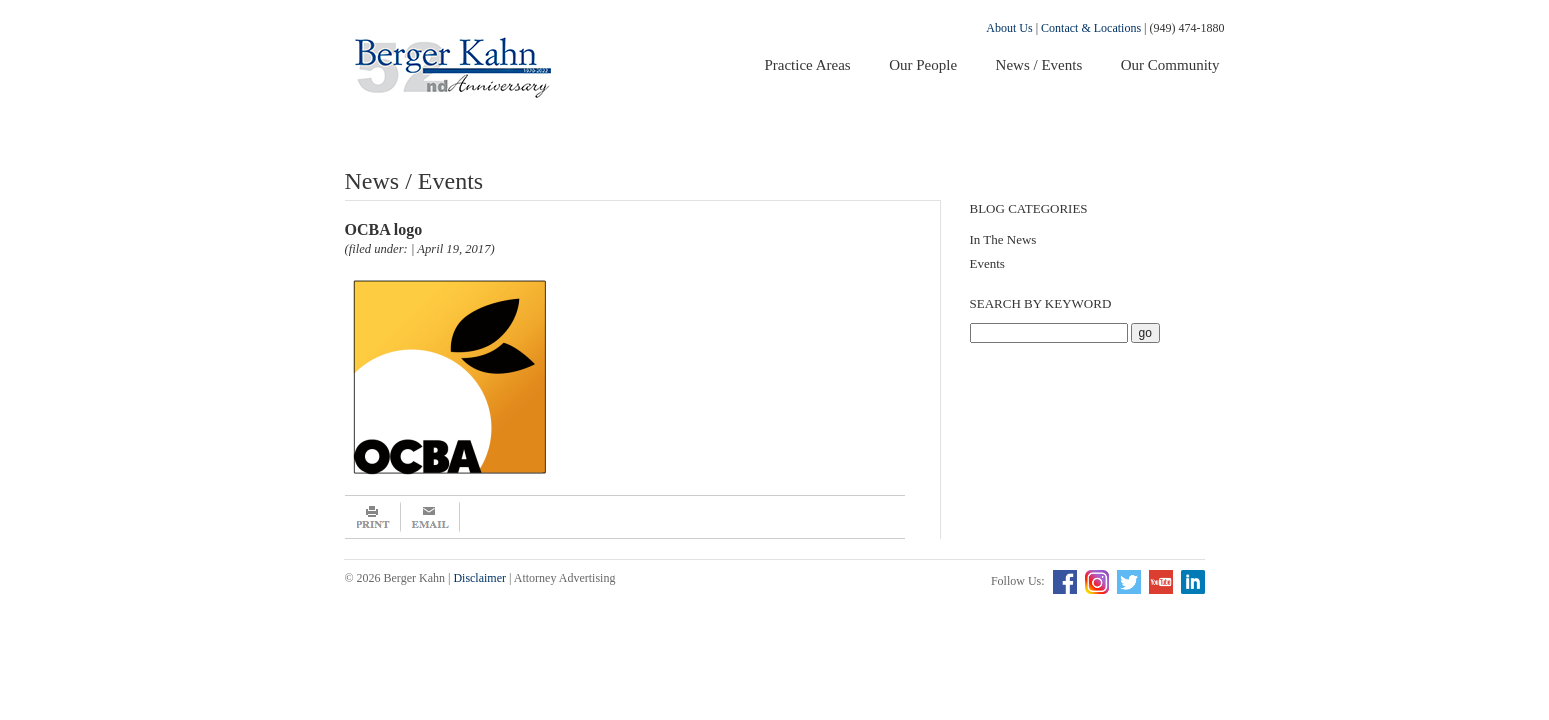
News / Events (1039, 65)
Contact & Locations (1091, 28)
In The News (1003, 239)
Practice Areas (807, 65)
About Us (1009, 28)
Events (987, 263)
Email (430, 517)
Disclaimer (479, 578)
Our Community (1170, 65)
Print (373, 517)
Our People (923, 65)
